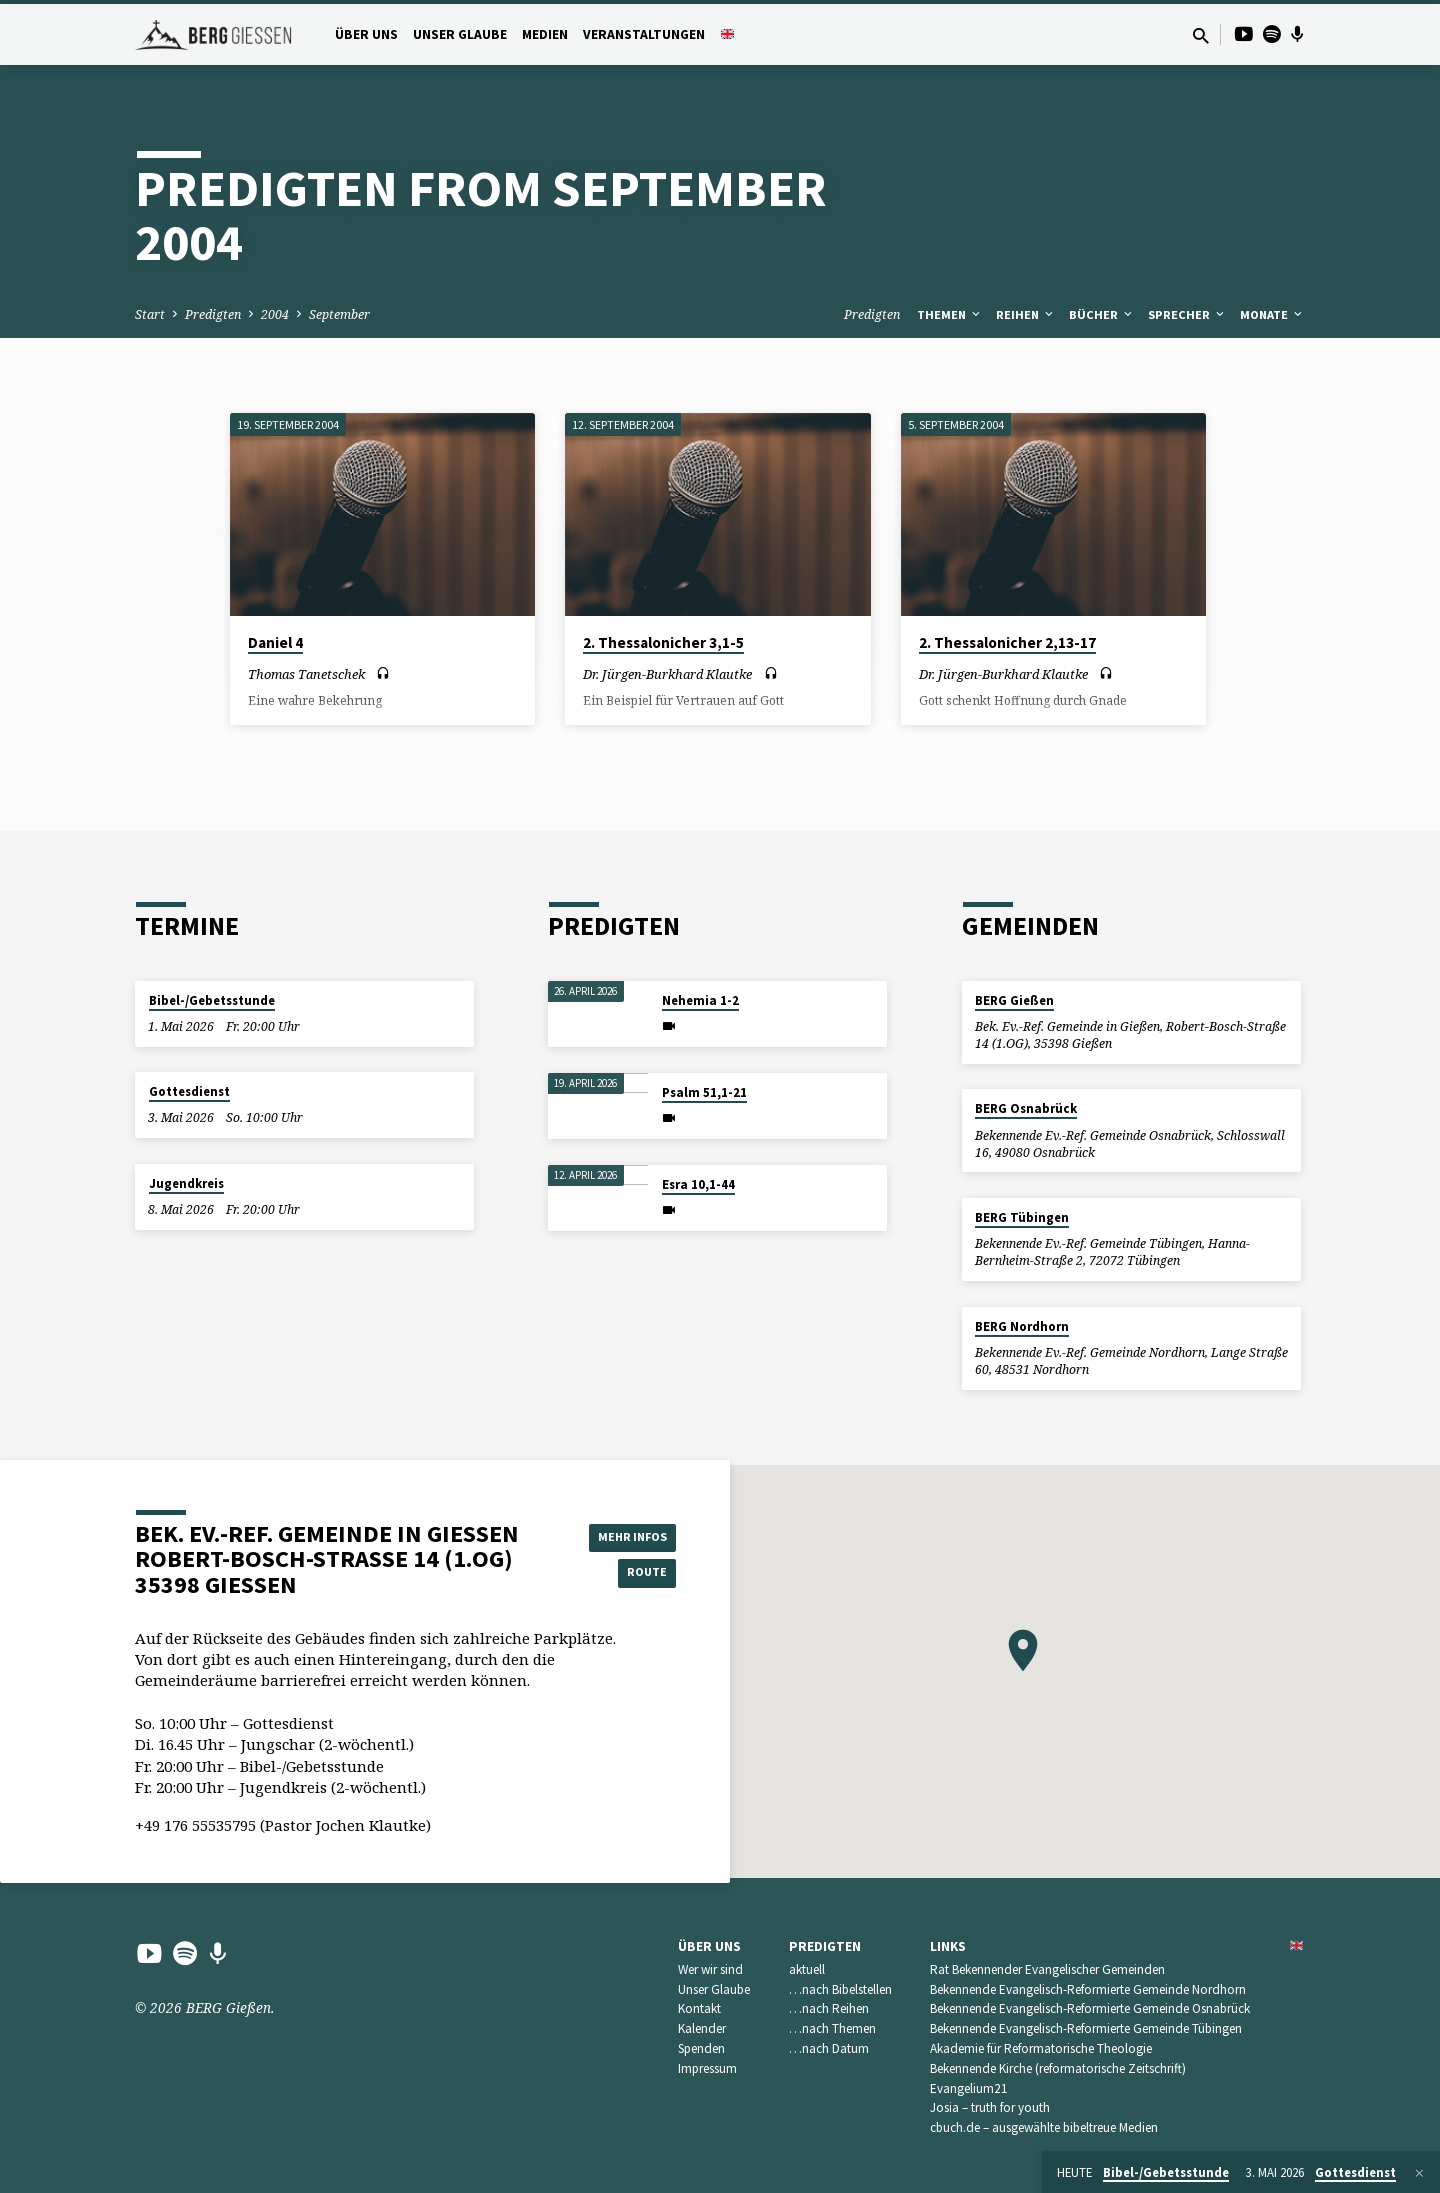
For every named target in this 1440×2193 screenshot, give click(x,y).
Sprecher (1187, 314)
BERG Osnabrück (1026, 1108)
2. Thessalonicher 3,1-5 (663, 642)
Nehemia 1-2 (700, 1000)
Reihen (1026, 314)
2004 (275, 314)
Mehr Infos (626, 1534)
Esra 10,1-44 (698, 1184)
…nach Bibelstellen (840, 1989)
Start (150, 314)
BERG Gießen (1014, 1000)
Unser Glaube (460, 34)
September (339, 314)
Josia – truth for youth (990, 2107)
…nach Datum (829, 2048)
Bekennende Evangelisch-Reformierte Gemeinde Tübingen (1086, 2028)
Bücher (1102, 314)
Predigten (213, 314)
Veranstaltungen (644, 34)
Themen (950, 314)
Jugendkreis (186, 1183)
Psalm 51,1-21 (704, 1092)
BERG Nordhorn (1022, 1326)
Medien (545, 34)
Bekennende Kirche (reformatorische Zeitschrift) (1058, 2068)
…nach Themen (832, 2028)
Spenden (701, 2048)
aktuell (807, 1969)
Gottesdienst (189, 1091)
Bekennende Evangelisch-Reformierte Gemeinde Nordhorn (1088, 1989)
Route (626, 1574)
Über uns (366, 34)
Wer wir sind (710, 1969)
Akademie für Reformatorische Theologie (1041, 2048)
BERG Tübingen (1022, 1217)
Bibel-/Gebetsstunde (212, 1000)
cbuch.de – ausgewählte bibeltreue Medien (1044, 2127)
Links (948, 1946)
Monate (1272, 314)
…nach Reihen (829, 2008)
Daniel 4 (275, 642)
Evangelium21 (969, 2088)
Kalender (702, 2028)
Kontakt (699, 2008)
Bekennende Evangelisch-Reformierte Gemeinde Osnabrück (1090, 2008)
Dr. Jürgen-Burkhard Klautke (667, 674)
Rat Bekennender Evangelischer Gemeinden (1047, 1969)
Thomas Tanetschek (306, 674)
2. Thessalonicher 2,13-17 (1007, 642)
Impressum (707, 2068)
